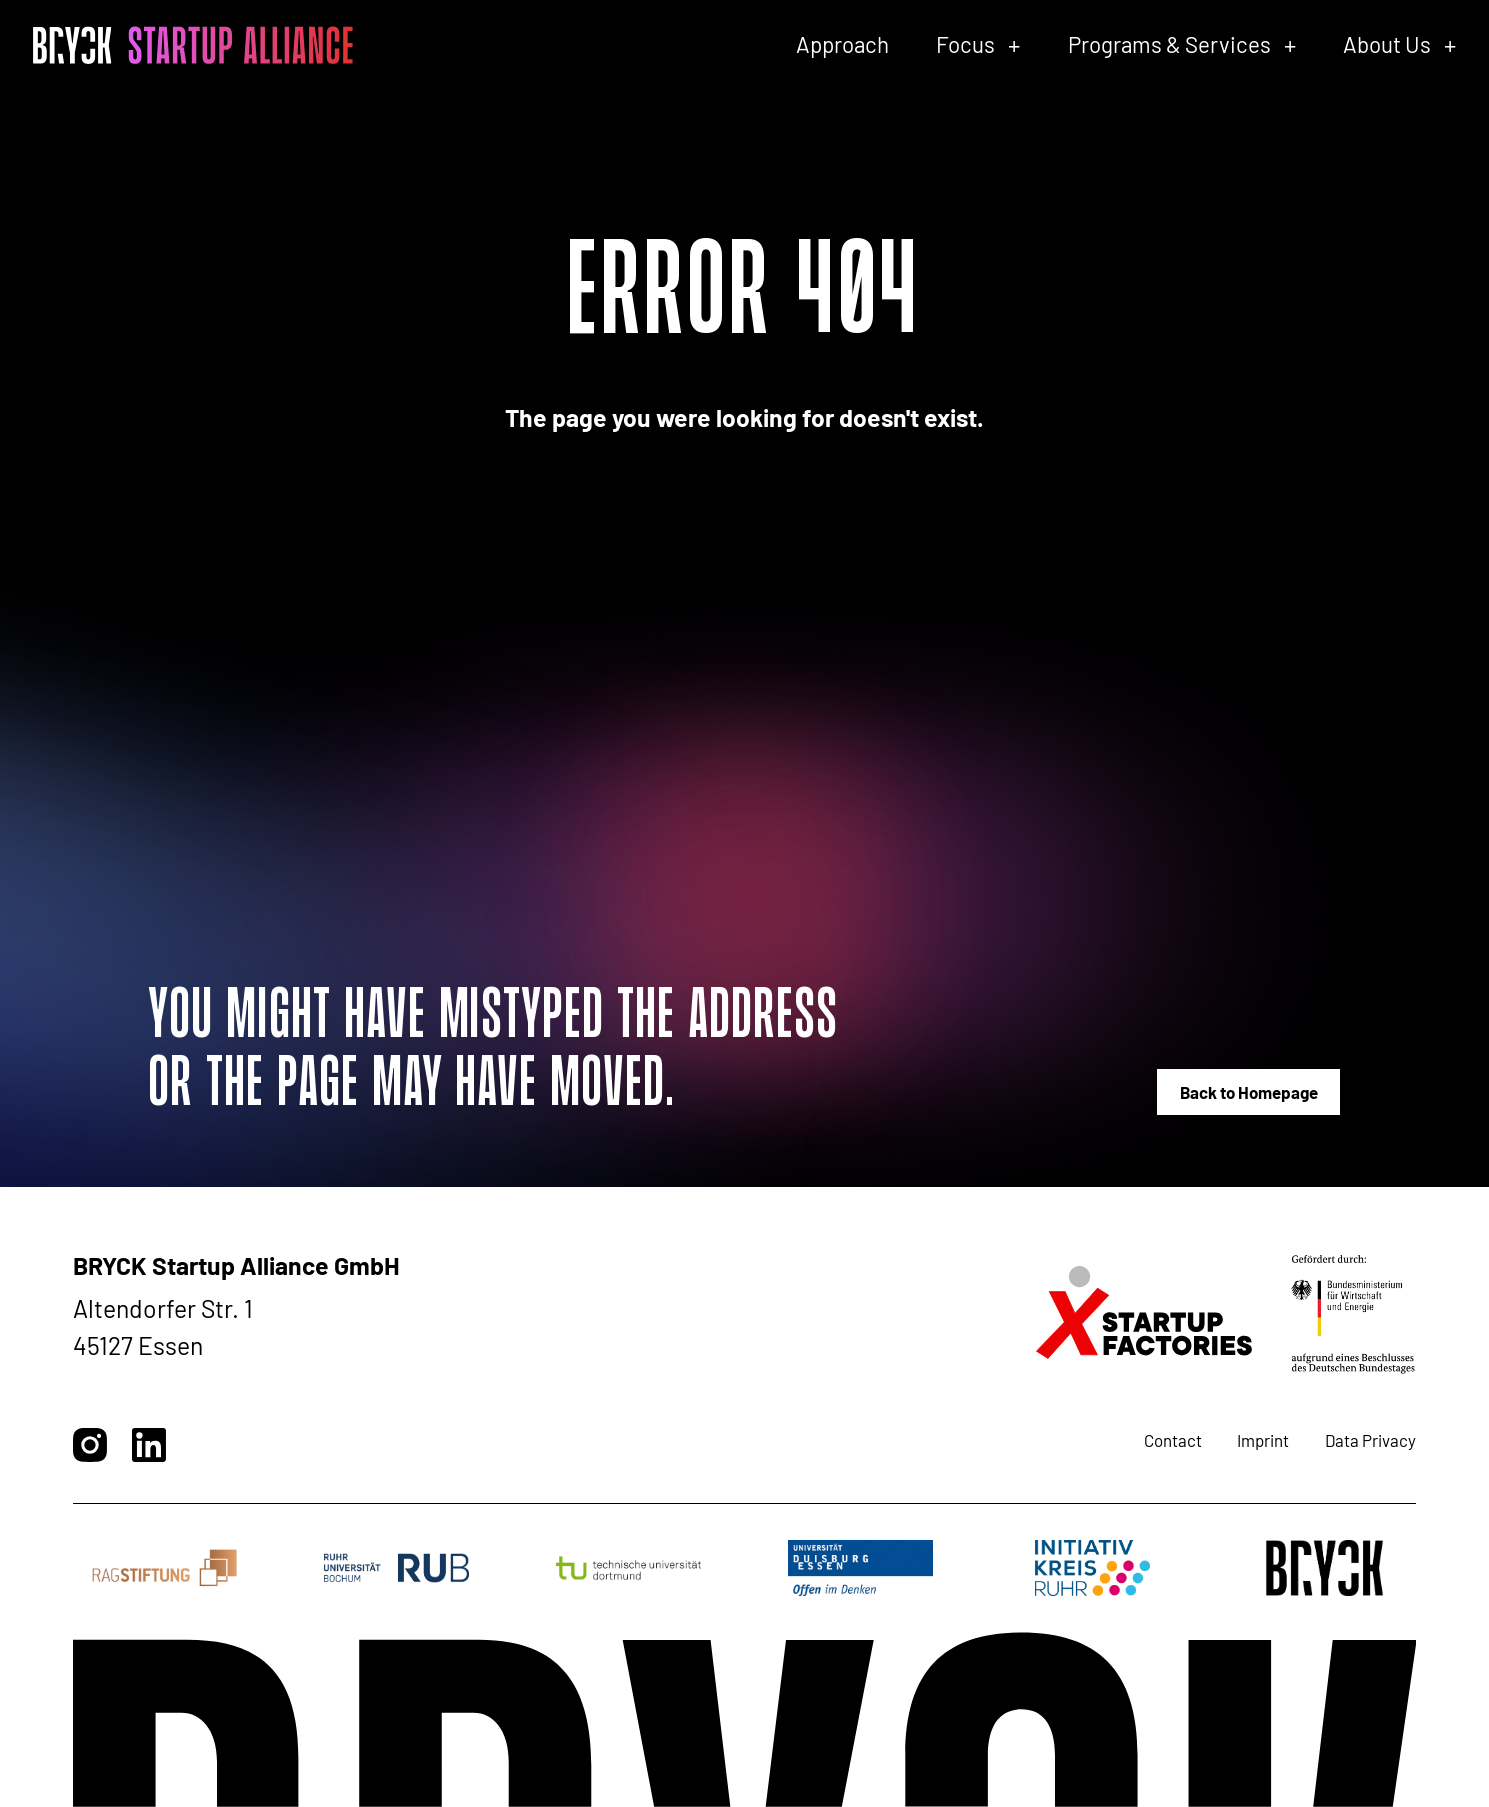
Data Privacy (1370, 1440)
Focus (965, 44)
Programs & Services (1169, 44)
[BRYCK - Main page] (193, 45)
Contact (1173, 1440)
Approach (842, 44)
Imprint (1263, 1440)
